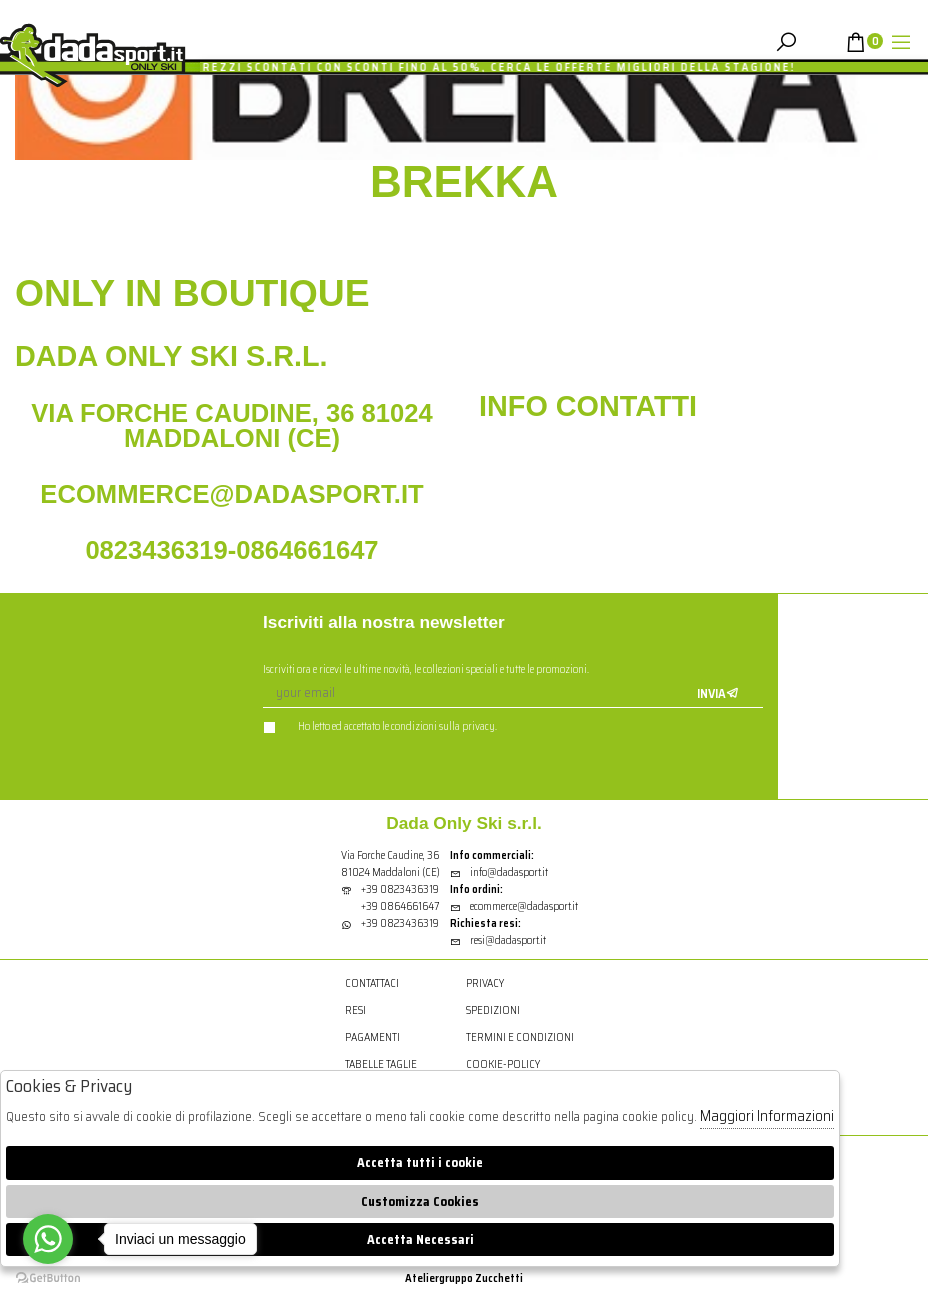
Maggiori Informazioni (767, 1116)
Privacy (485, 983)
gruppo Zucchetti (481, 1278)
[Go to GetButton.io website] (48, 1277)
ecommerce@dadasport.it (514, 906)
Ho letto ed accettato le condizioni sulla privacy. (380, 726)
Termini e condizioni (520, 1037)
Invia (718, 693)
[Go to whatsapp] (48, 1239)
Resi (355, 1010)
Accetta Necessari (420, 1239)
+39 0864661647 (400, 906)
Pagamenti (372, 1037)
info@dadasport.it (499, 872)
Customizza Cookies (420, 1201)
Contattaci (372, 983)
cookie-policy (503, 1064)
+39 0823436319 (400, 889)
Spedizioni (493, 1010)
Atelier (422, 1278)
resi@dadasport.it (498, 940)
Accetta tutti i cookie (420, 1162)
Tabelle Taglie (381, 1064)
